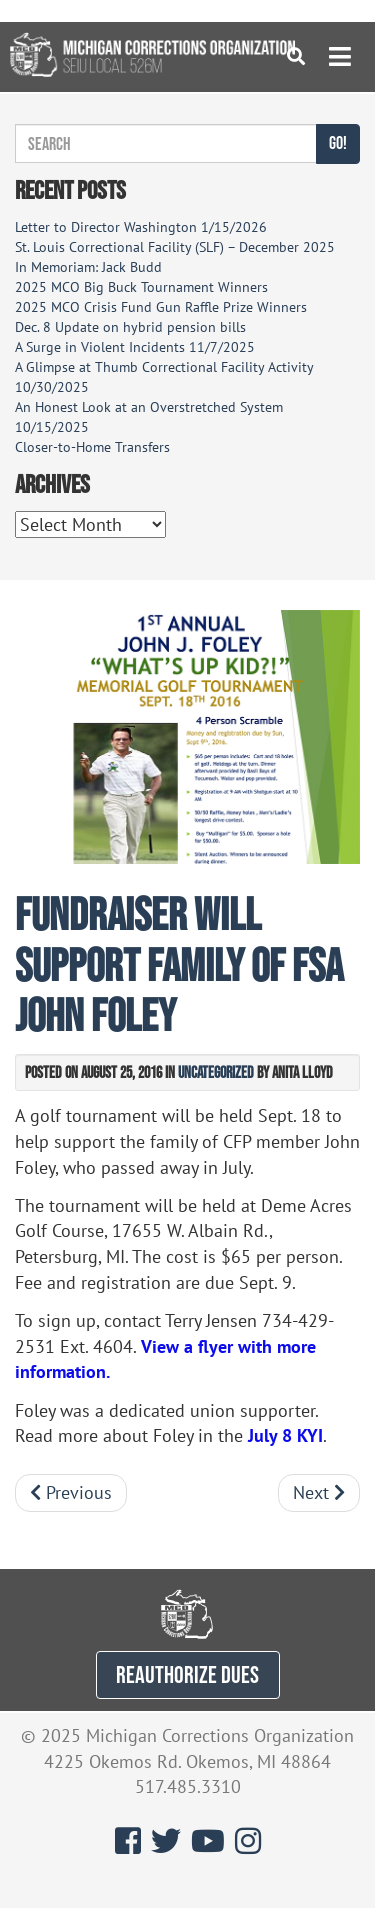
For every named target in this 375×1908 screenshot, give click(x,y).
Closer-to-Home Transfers (94, 447)
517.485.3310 (188, 1786)
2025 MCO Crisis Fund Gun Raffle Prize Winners (161, 307)
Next (319, 1492)
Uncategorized (216, 1072)
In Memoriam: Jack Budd (88, 267)
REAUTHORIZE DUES (187, 1674)
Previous (71, 1492)
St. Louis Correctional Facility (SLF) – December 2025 (175, 247)
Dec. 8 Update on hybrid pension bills (130, 327)
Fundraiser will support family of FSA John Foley (179, 964)
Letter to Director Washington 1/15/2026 (141, 227)
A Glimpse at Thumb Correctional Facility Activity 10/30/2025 (164, 377)
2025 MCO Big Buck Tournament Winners (141, 287)
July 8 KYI (285, 1435)
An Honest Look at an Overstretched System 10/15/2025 (149, 417)
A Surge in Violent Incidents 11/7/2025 (135, 347)
